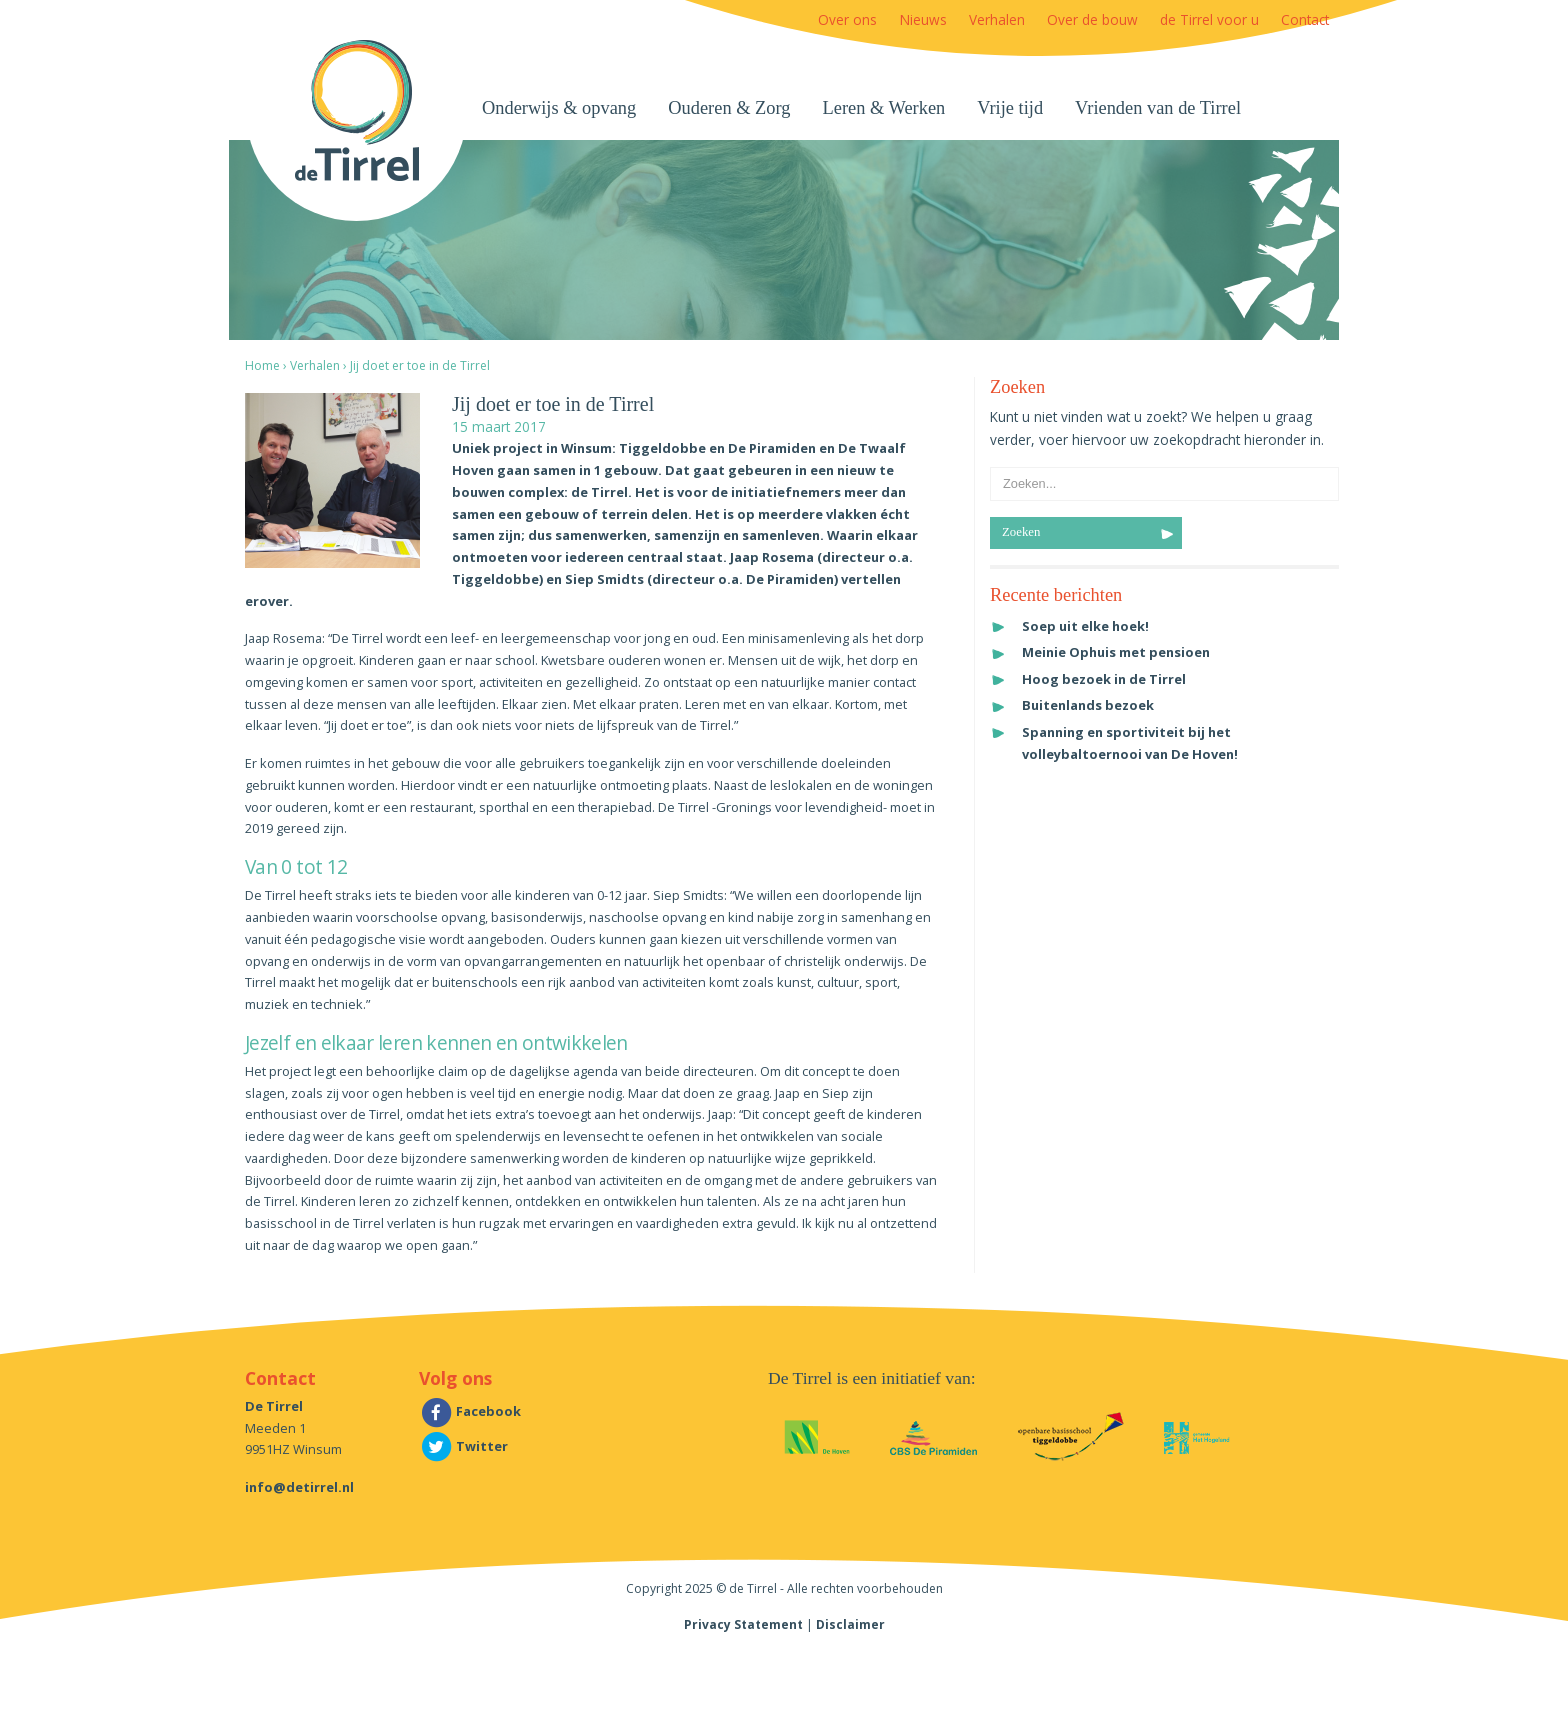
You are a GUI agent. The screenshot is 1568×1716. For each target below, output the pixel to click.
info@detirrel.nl (299, 1487)
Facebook (470, 1411)
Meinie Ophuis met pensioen (1116, 652)
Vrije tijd (1010, 108)
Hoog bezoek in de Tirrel (1104, 679)
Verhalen (997, 19)
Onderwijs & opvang (559, 108)
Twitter (463, 1446)
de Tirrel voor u (1209, 19)
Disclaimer (850, 1624)
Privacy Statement (743, 1624)
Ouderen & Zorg (729, 108)
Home (262, 365)
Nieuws (923, 19)
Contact (1305, 19)
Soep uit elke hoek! (1085, 626)
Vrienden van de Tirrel (1158, 108)
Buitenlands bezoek (1088, 705)
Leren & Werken (884, 108)
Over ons (847, 19)
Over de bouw (1092, 19)
